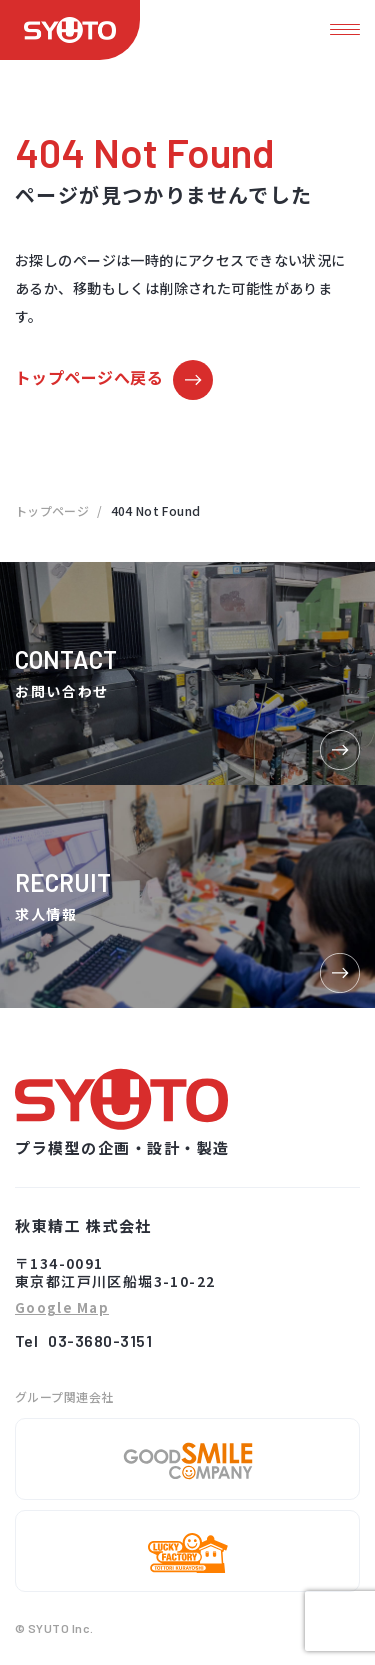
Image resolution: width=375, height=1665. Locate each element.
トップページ (52, 510)
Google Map (62, 1308)
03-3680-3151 (100, 1340)
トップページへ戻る (89, 377)
